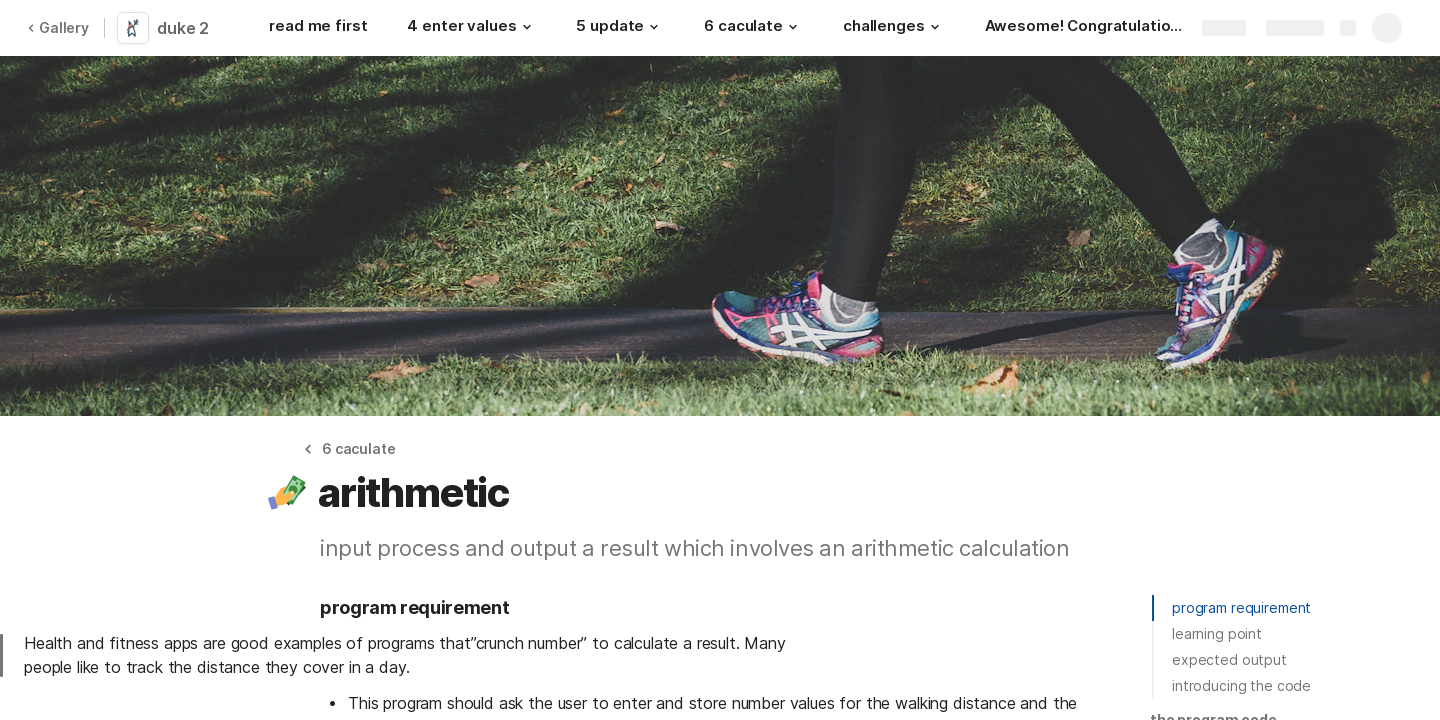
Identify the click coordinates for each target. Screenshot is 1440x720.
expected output (1229, 659)
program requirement (1241, 607)
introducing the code (1241, 685)
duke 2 (183, 28)
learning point (1217, 633)
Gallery (58, 27)
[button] (526, 27)
